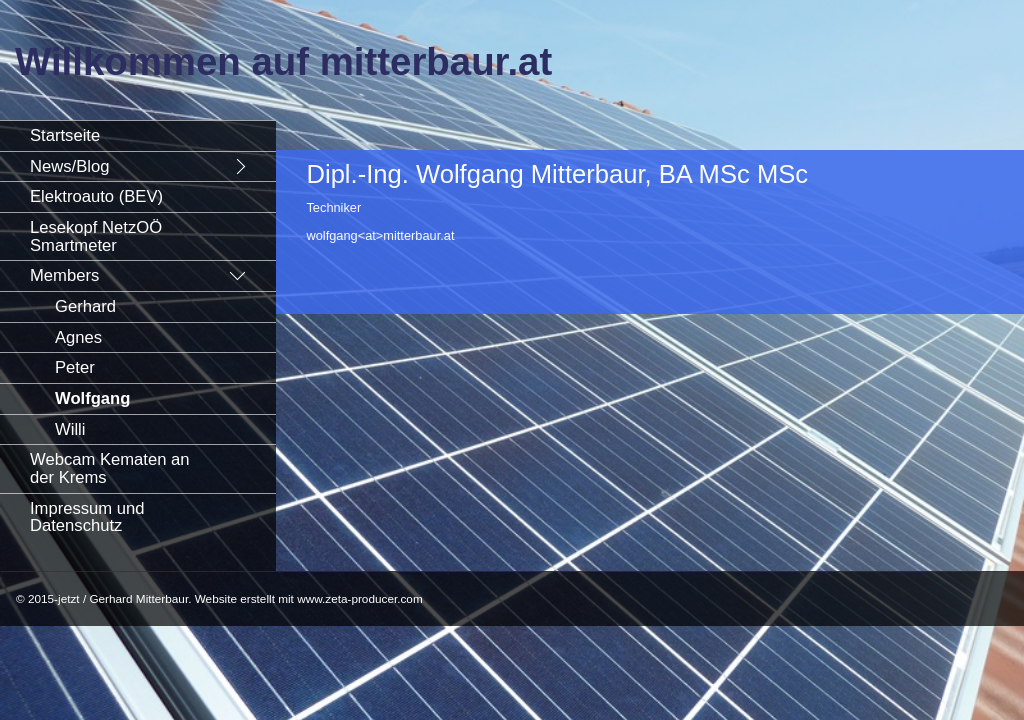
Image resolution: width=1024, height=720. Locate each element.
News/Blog (69, 166)
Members (64, 275)
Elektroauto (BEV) (96, 196)
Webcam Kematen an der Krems (110, 468)
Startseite (65, 135)
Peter (75, 367)
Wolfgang (92, 398)
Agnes (78, 337)
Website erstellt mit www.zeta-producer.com (309, 598)
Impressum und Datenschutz (87, 517)
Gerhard (85, 306)
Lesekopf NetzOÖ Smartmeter (96, 236)
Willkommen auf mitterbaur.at (283, 61)
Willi (70, 429)
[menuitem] (138, 135)
